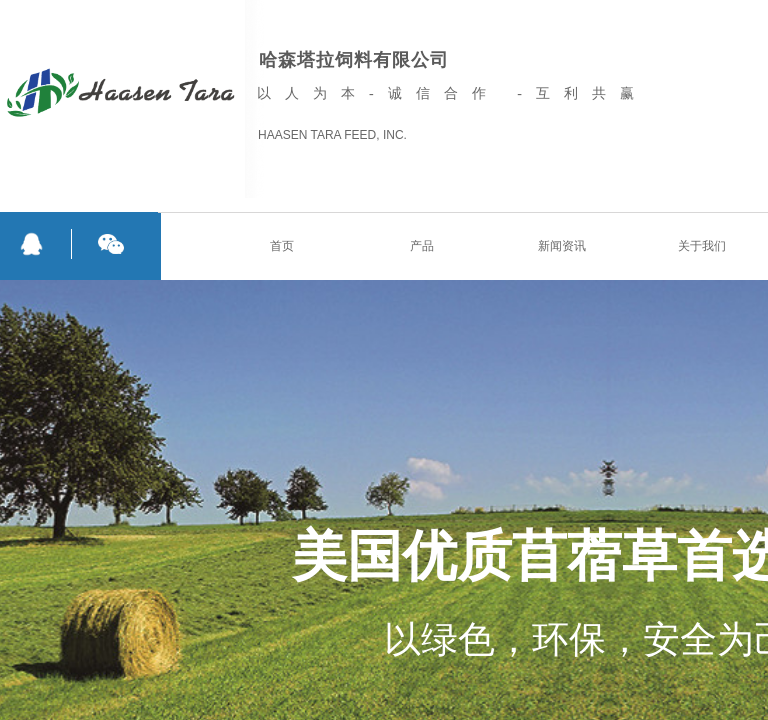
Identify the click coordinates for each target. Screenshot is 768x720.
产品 (422, 246)
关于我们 (702, 246)
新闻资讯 (562, 246)
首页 (282, 246)
